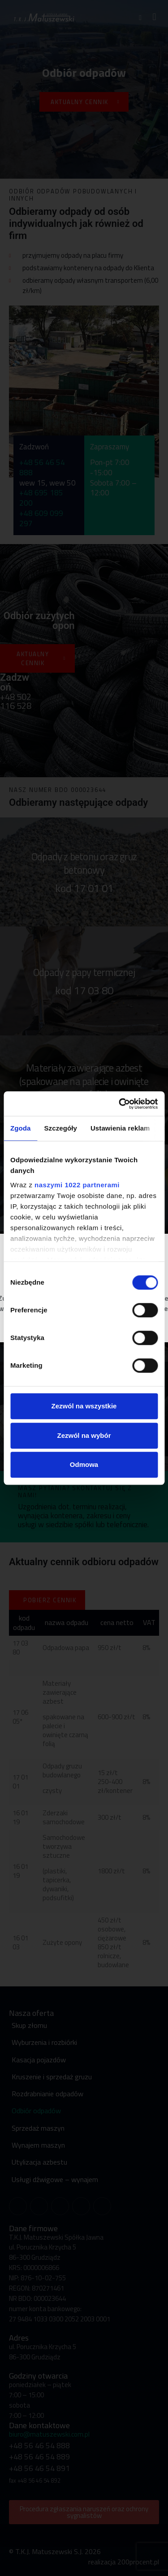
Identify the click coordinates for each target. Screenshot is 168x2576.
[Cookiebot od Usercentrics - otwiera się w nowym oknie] (120, 1104)
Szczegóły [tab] (60, 1128)
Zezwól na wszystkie (84, 1406)
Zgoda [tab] (20, 1128)
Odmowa (84, 1464)
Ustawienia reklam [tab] (120, 1128)
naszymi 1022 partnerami (77, 1185)
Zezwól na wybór (84, 1435)
